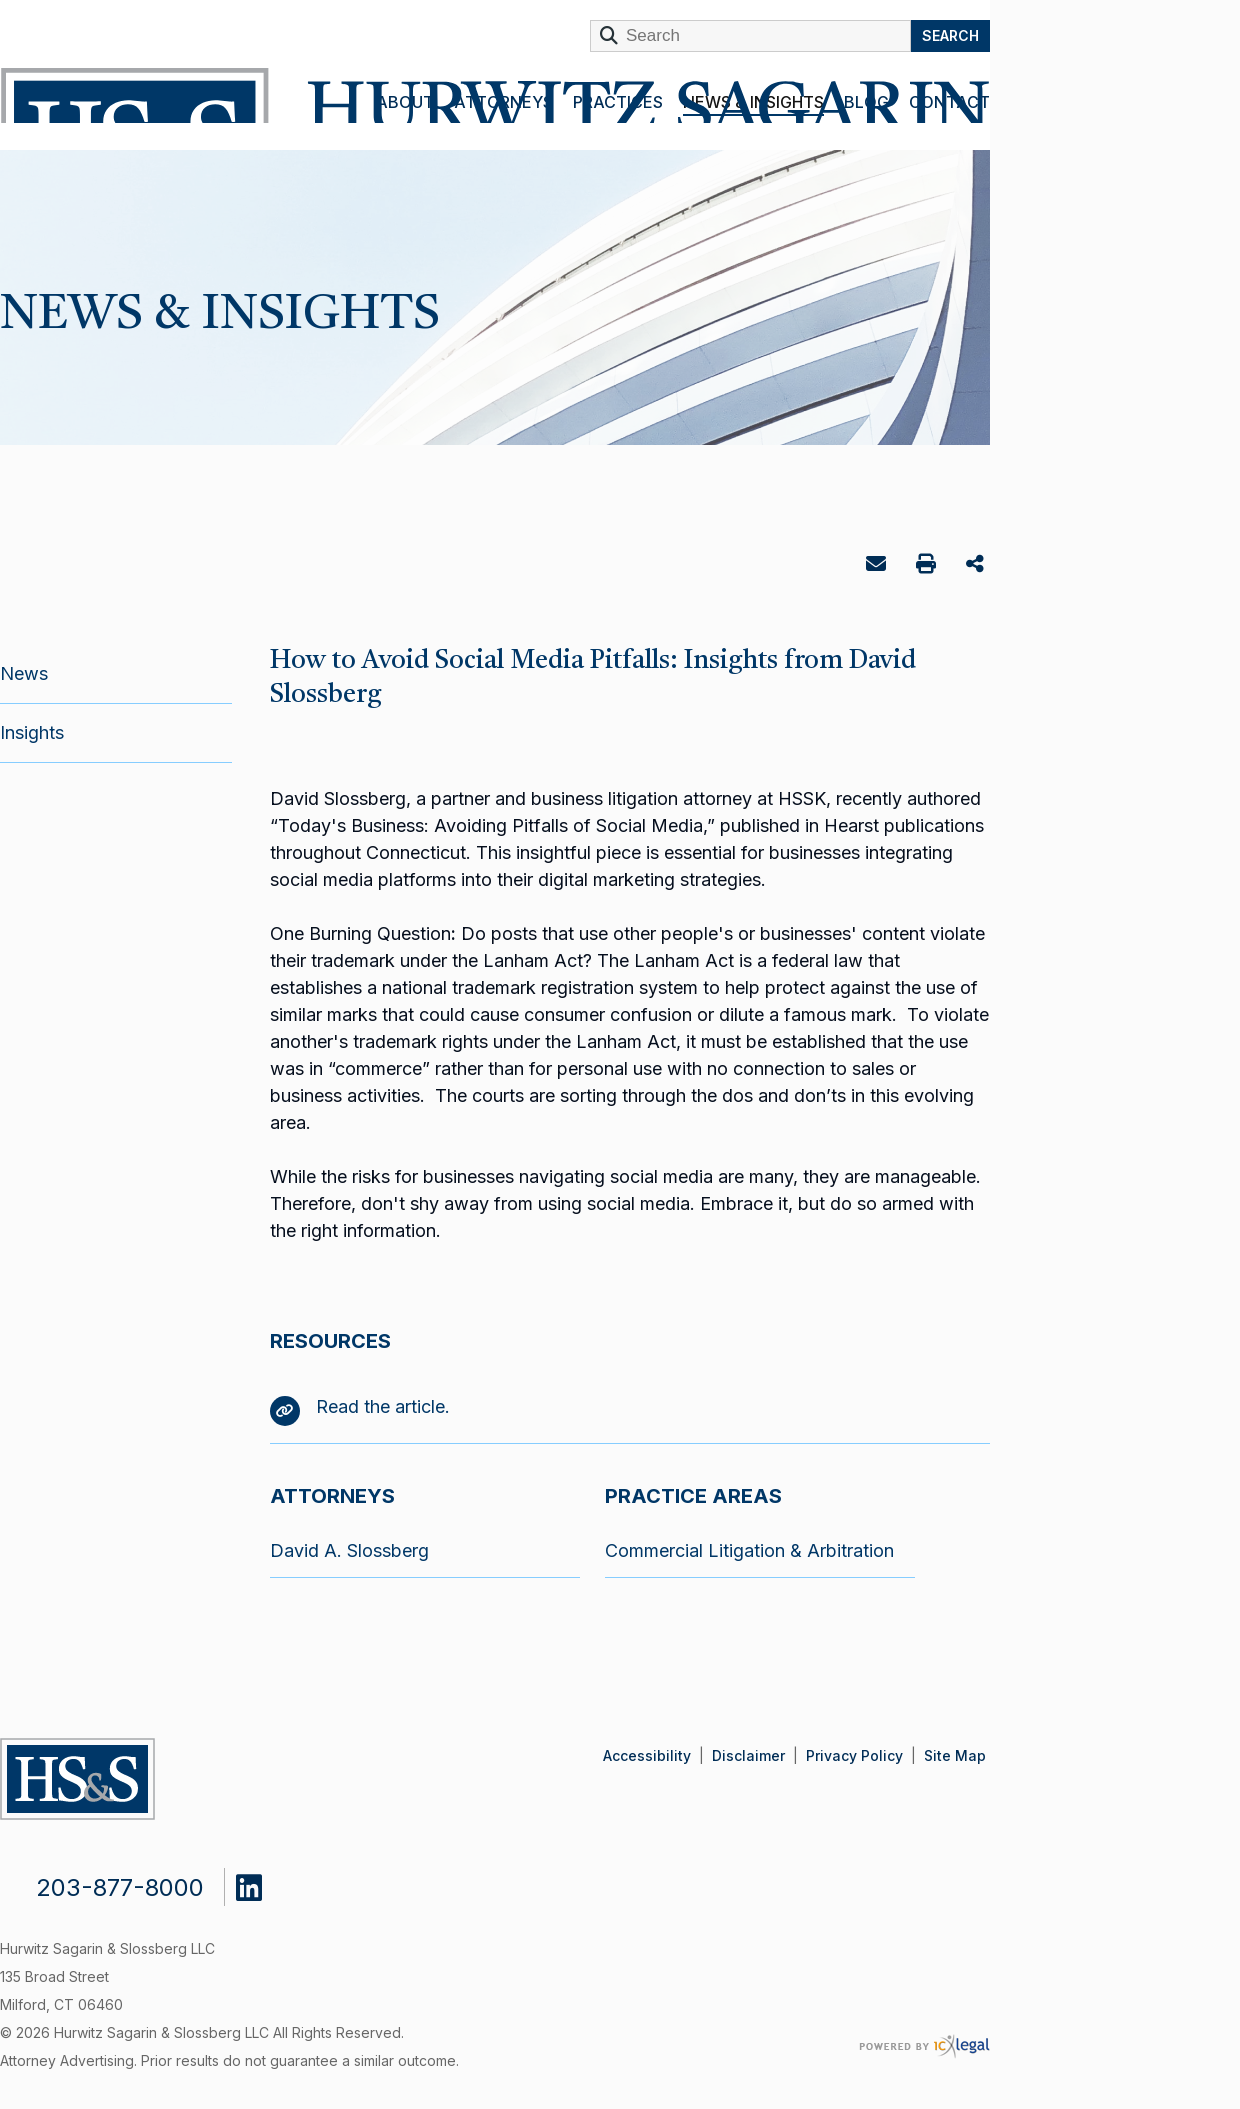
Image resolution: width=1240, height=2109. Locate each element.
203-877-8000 (120, 1887)
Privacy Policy (854, 1755)
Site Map (955, 1755)
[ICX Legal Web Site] (924, 2046)
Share (977, 565)
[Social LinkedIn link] (264, 1883)
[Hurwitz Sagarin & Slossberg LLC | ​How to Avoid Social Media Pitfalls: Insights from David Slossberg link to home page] (492, 95)
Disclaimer (748, 1755)
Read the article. (360, 1406)
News (24, 673)
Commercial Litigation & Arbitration (749, 1550)
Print (928, 566)
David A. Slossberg (349, 1550)
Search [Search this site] (950, 35)
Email (878, 567)
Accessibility (647, 1755)
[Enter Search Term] (750, 36)
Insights (32, 732)
